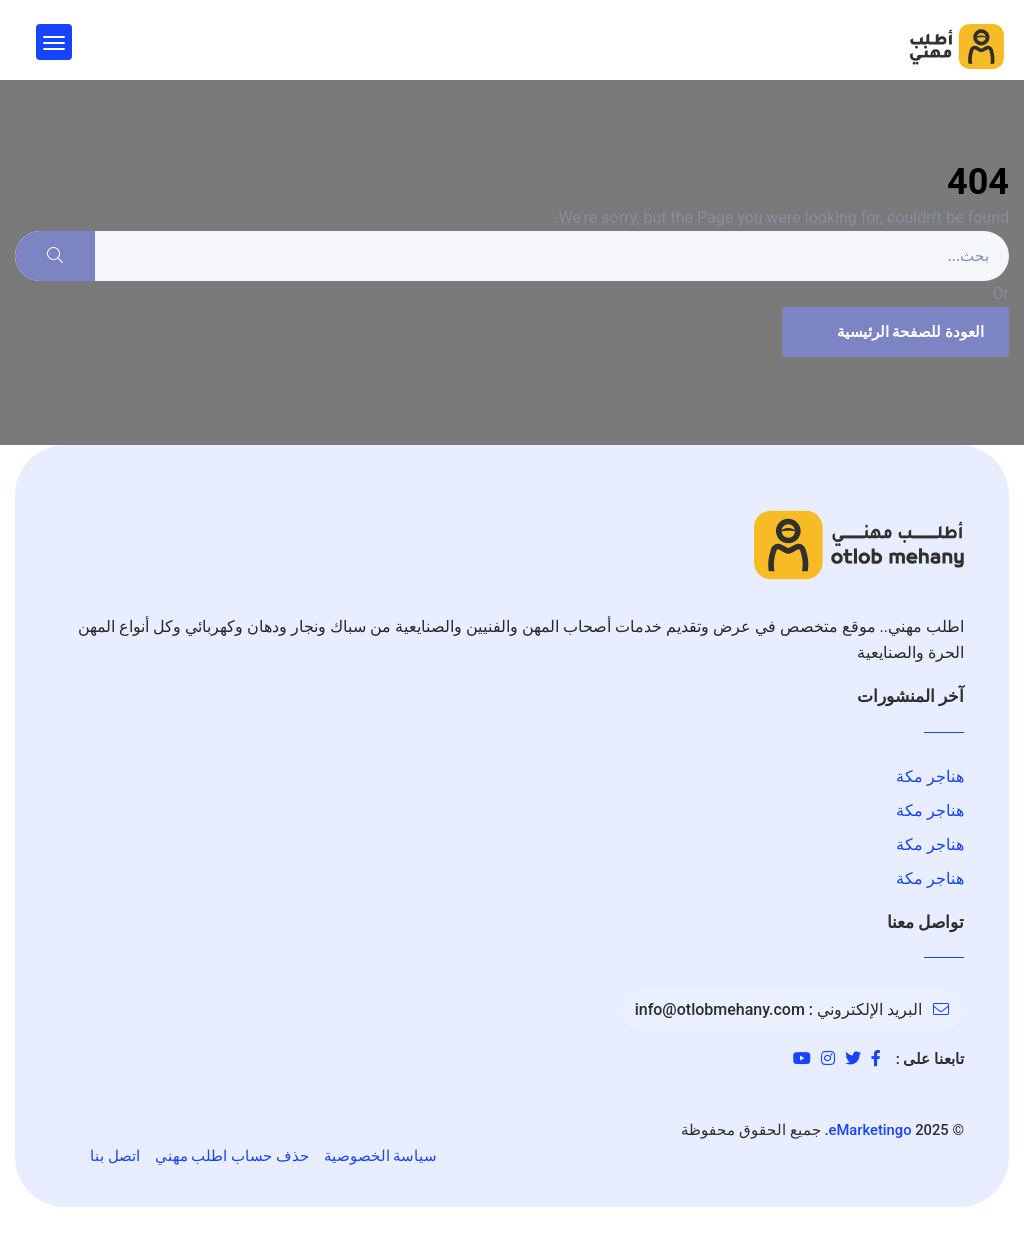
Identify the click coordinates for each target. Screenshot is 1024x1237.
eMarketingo (870, 1130)
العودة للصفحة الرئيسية (893, 332)
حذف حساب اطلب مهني (232, 1156)
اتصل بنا (115, 1156)
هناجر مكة (930, 776)
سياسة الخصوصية (381, 1156)
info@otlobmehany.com (720, 1009)
